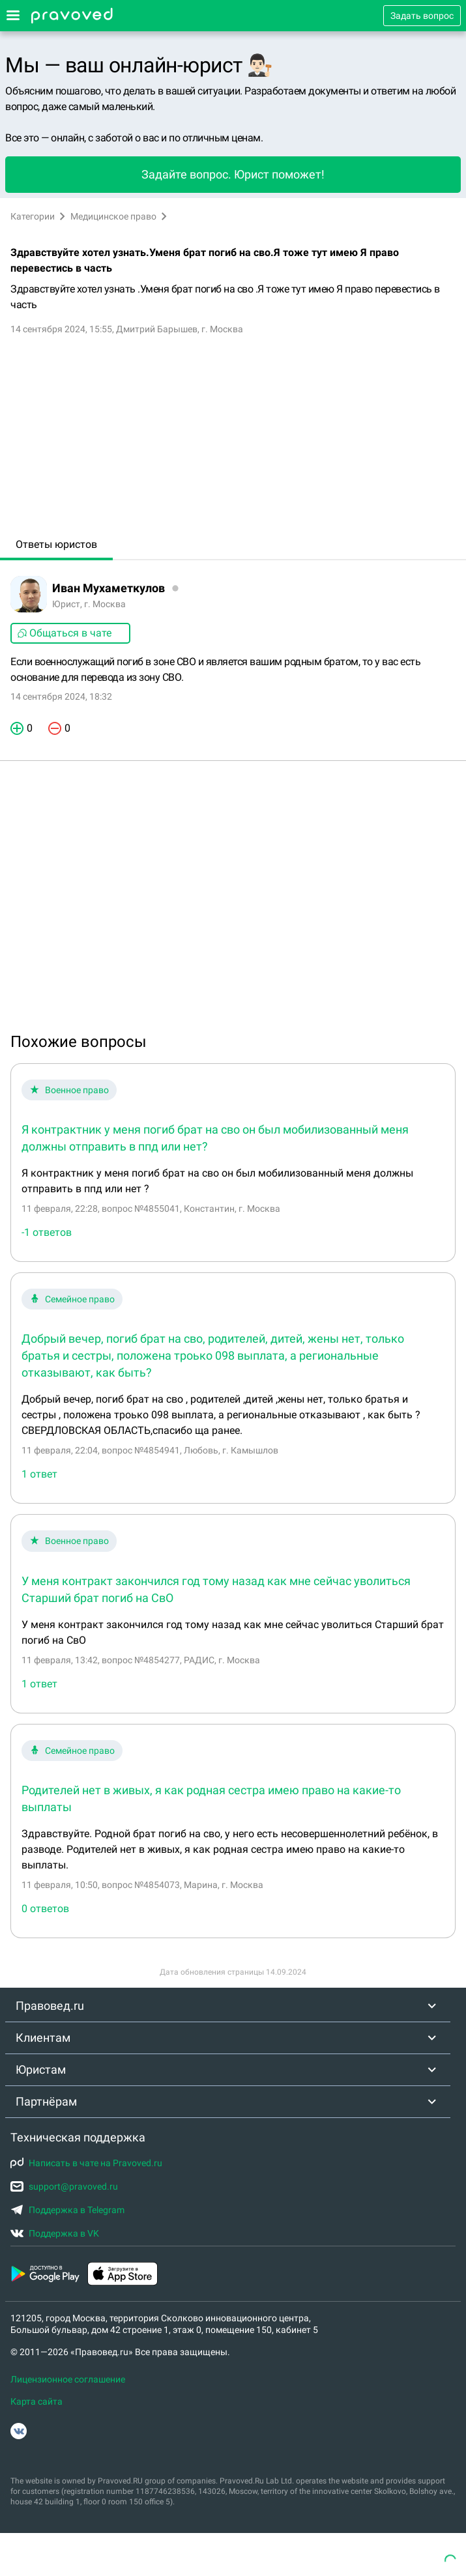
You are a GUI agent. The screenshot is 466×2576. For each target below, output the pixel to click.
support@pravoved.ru (64, 2186)
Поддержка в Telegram (67, 2210)
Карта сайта (36, 2401)
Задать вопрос (422, 15)
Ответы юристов (56, 544)
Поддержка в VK (54, 2233)
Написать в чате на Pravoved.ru (86, 2163)
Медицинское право (113, 216)
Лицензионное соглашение (67, 2379)
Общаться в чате (64, 633)
